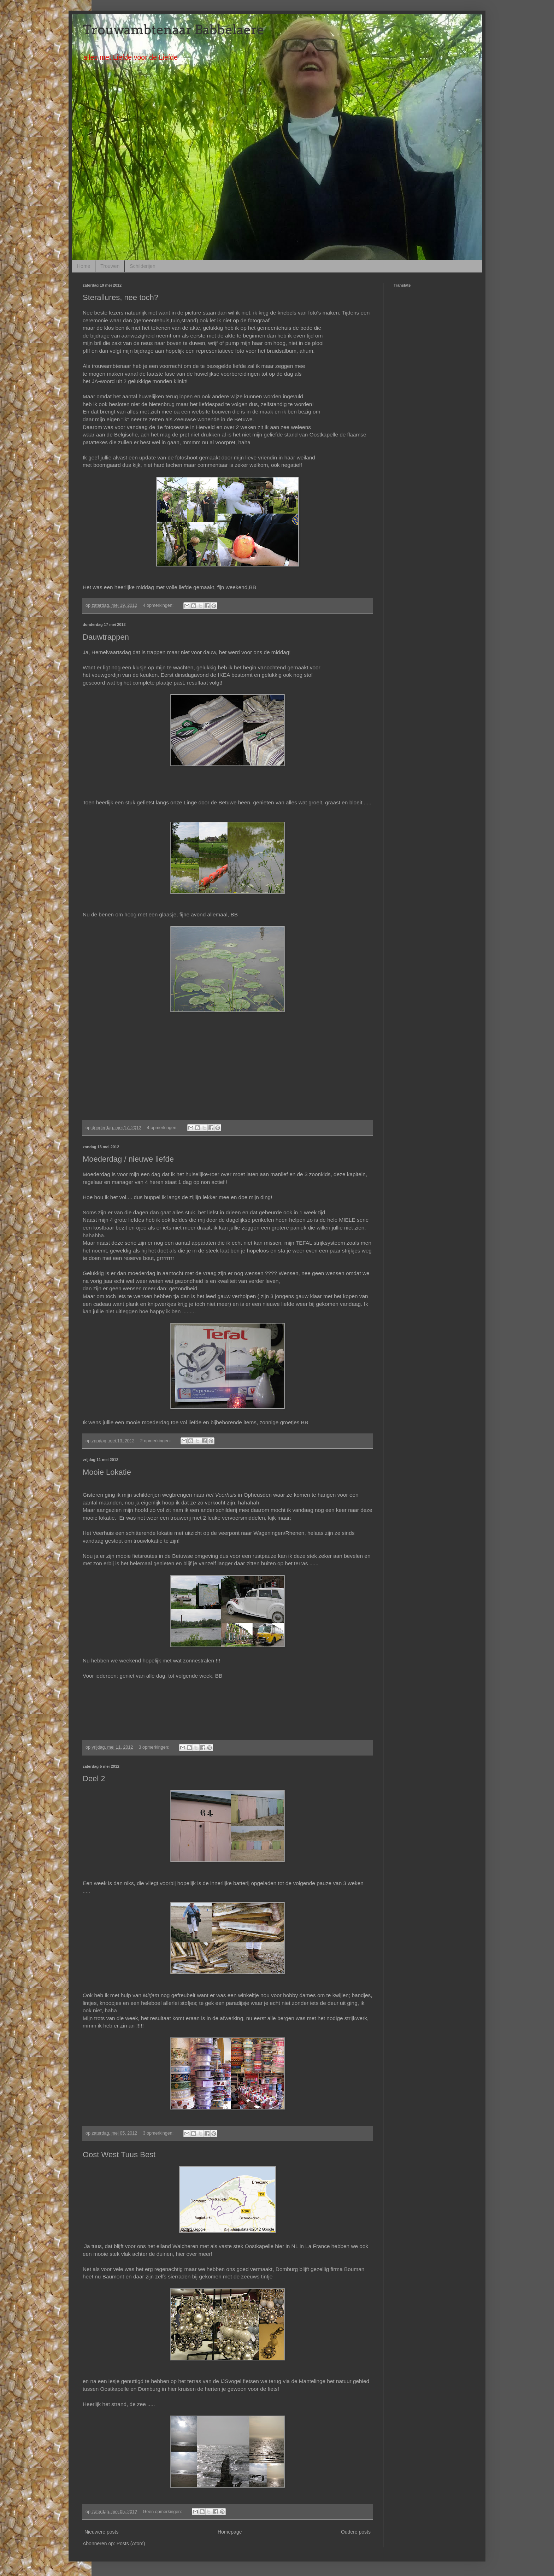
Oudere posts (356, 2532)
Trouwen (109, 266)
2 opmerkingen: (156, 1440)
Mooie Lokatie (107, 1472)
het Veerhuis (221, 1495)
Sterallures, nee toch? (120, 297)
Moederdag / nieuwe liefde (128, 1159)
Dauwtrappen (106, 637)
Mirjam (151, 1995)
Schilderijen (142, 266)
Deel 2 (94, 1778)
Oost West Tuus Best (119, 2154)
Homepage (230, 2532)
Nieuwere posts (101, 2532)
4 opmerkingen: (159, 605)
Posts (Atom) (131, 2543)
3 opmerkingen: (155, 1747)
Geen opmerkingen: (163, 2511)
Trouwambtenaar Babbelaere (173, 29)
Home (83, 266)
